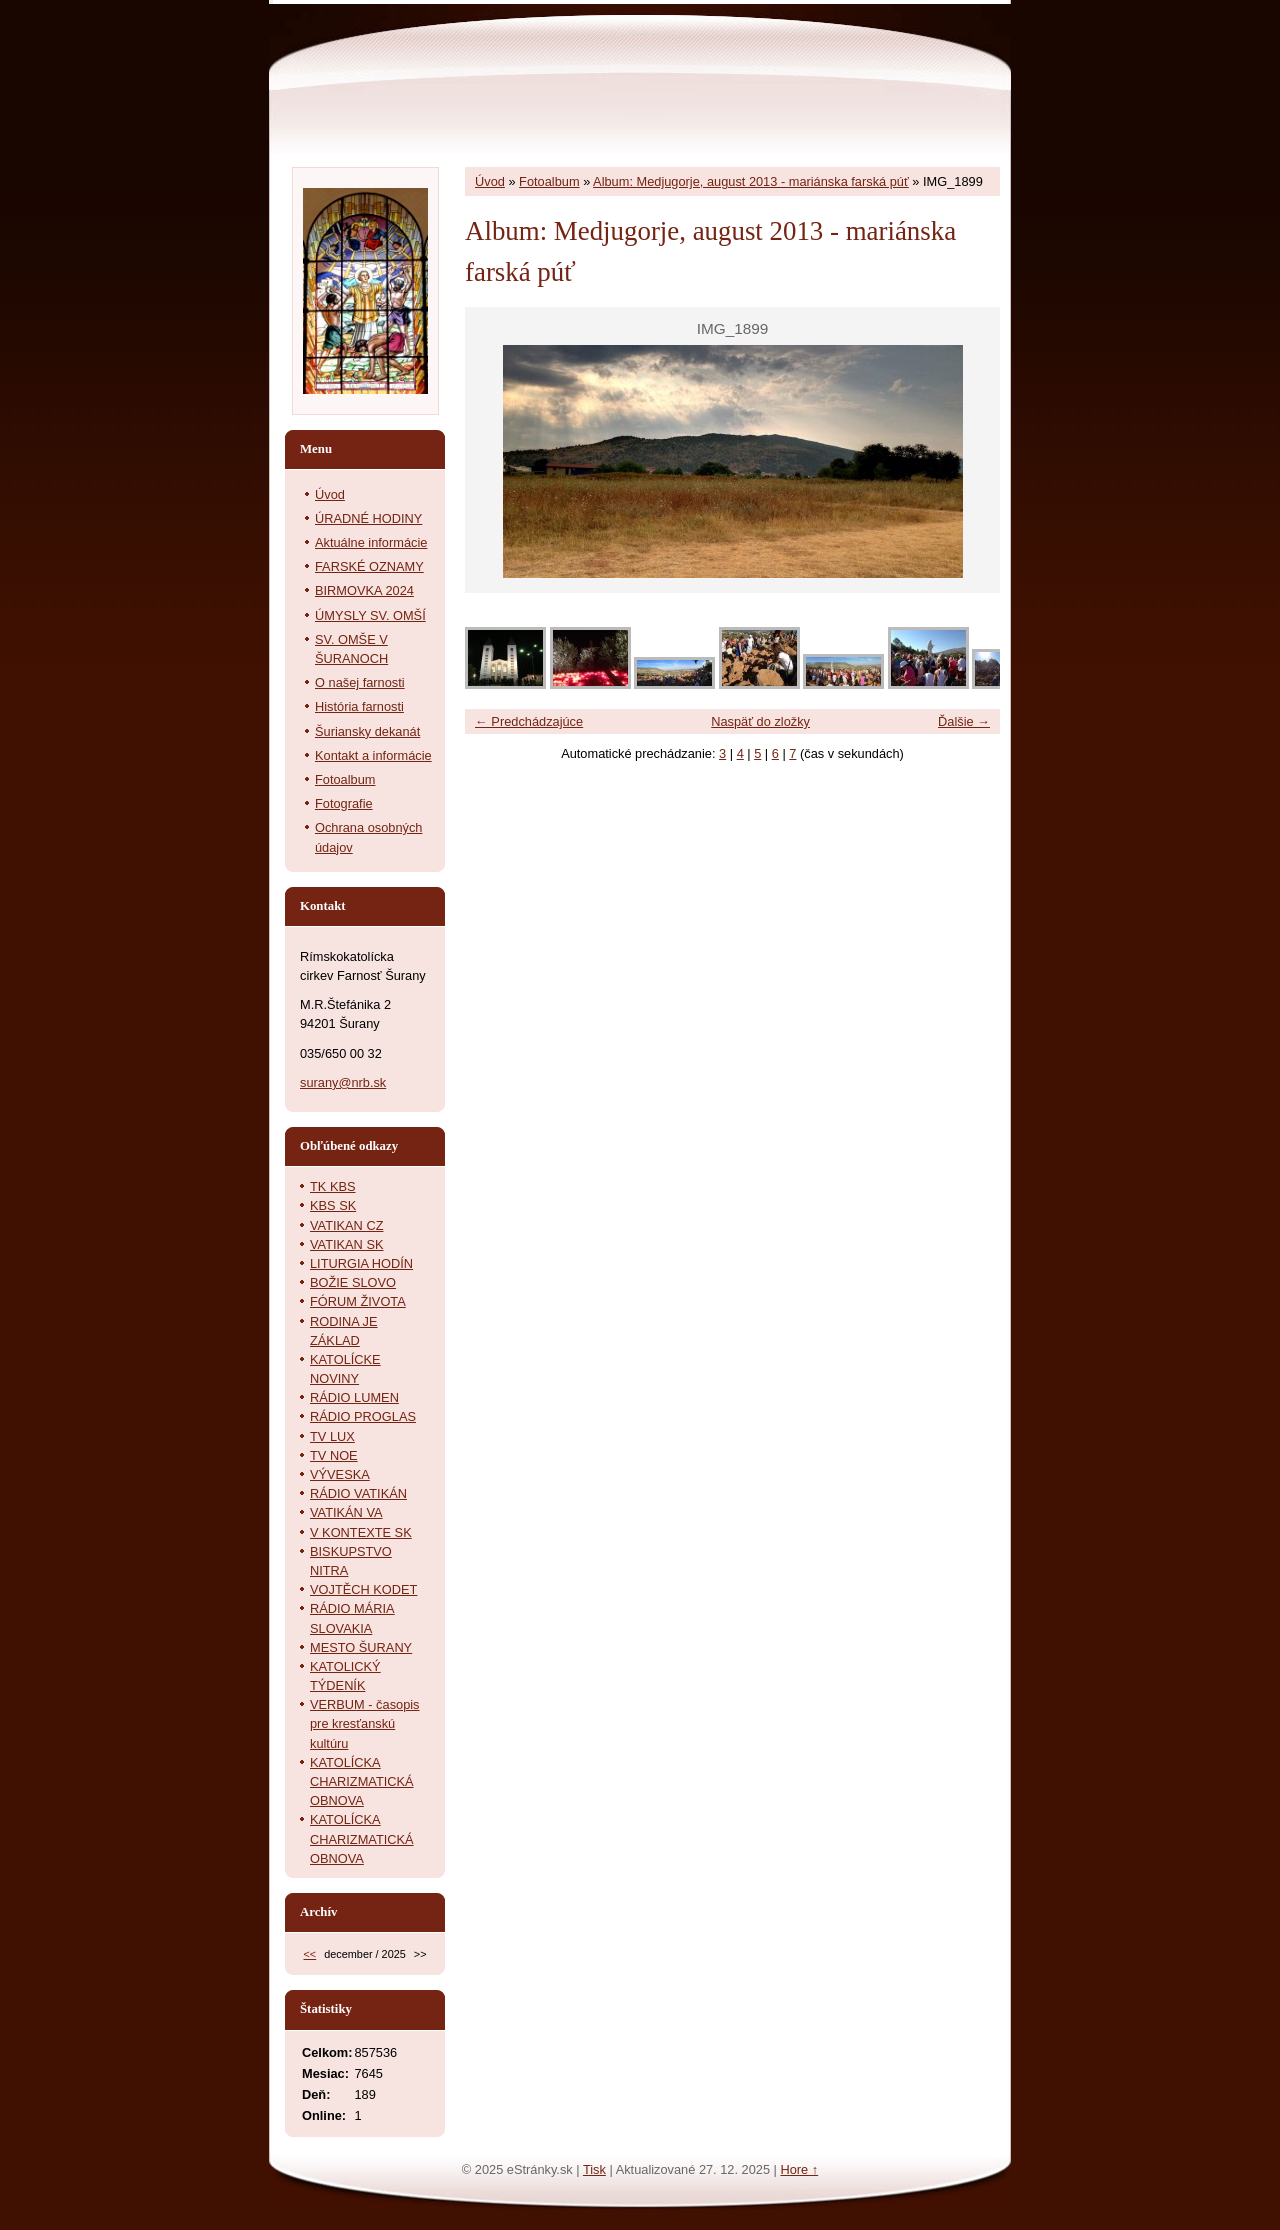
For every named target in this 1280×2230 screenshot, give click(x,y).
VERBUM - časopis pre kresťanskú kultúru (365, 1723)
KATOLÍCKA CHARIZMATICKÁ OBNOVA (362, 1781)
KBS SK (333, 1205)
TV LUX (332, 1436)
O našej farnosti (360, 682)
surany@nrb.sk (343, 1082)
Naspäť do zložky (760, 721)
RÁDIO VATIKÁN (358, 1493)
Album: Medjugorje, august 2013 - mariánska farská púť (751, 181)
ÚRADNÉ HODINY (368, 518)
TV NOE (334, 1455)
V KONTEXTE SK (361, 1532)
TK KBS (333, 1186)
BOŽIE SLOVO (353, 1282)
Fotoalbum (549, 181)
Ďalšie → (964, 721)
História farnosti (359, 706)
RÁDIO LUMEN (354, 1397)
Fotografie (344, 803)
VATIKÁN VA (346, 1512)
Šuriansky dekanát (367, 731)
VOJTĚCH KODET (363, 1589)
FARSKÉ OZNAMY (369, 566)
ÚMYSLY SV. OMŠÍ (370, 615)
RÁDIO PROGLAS (363, 1416)
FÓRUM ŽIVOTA (358, 1301)
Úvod (490, 181)
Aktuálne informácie (371, 542)
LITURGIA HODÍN (361, 1263)
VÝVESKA (340, 1474)
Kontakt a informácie (373, 755)
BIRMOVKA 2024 (364, 590)
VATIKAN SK (346, 1244)
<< (309, 1954)
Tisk (594, 2169)
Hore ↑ (799, 2169)
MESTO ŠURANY (361, 1647)
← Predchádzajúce (529, 721)
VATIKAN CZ (346, 1225)
